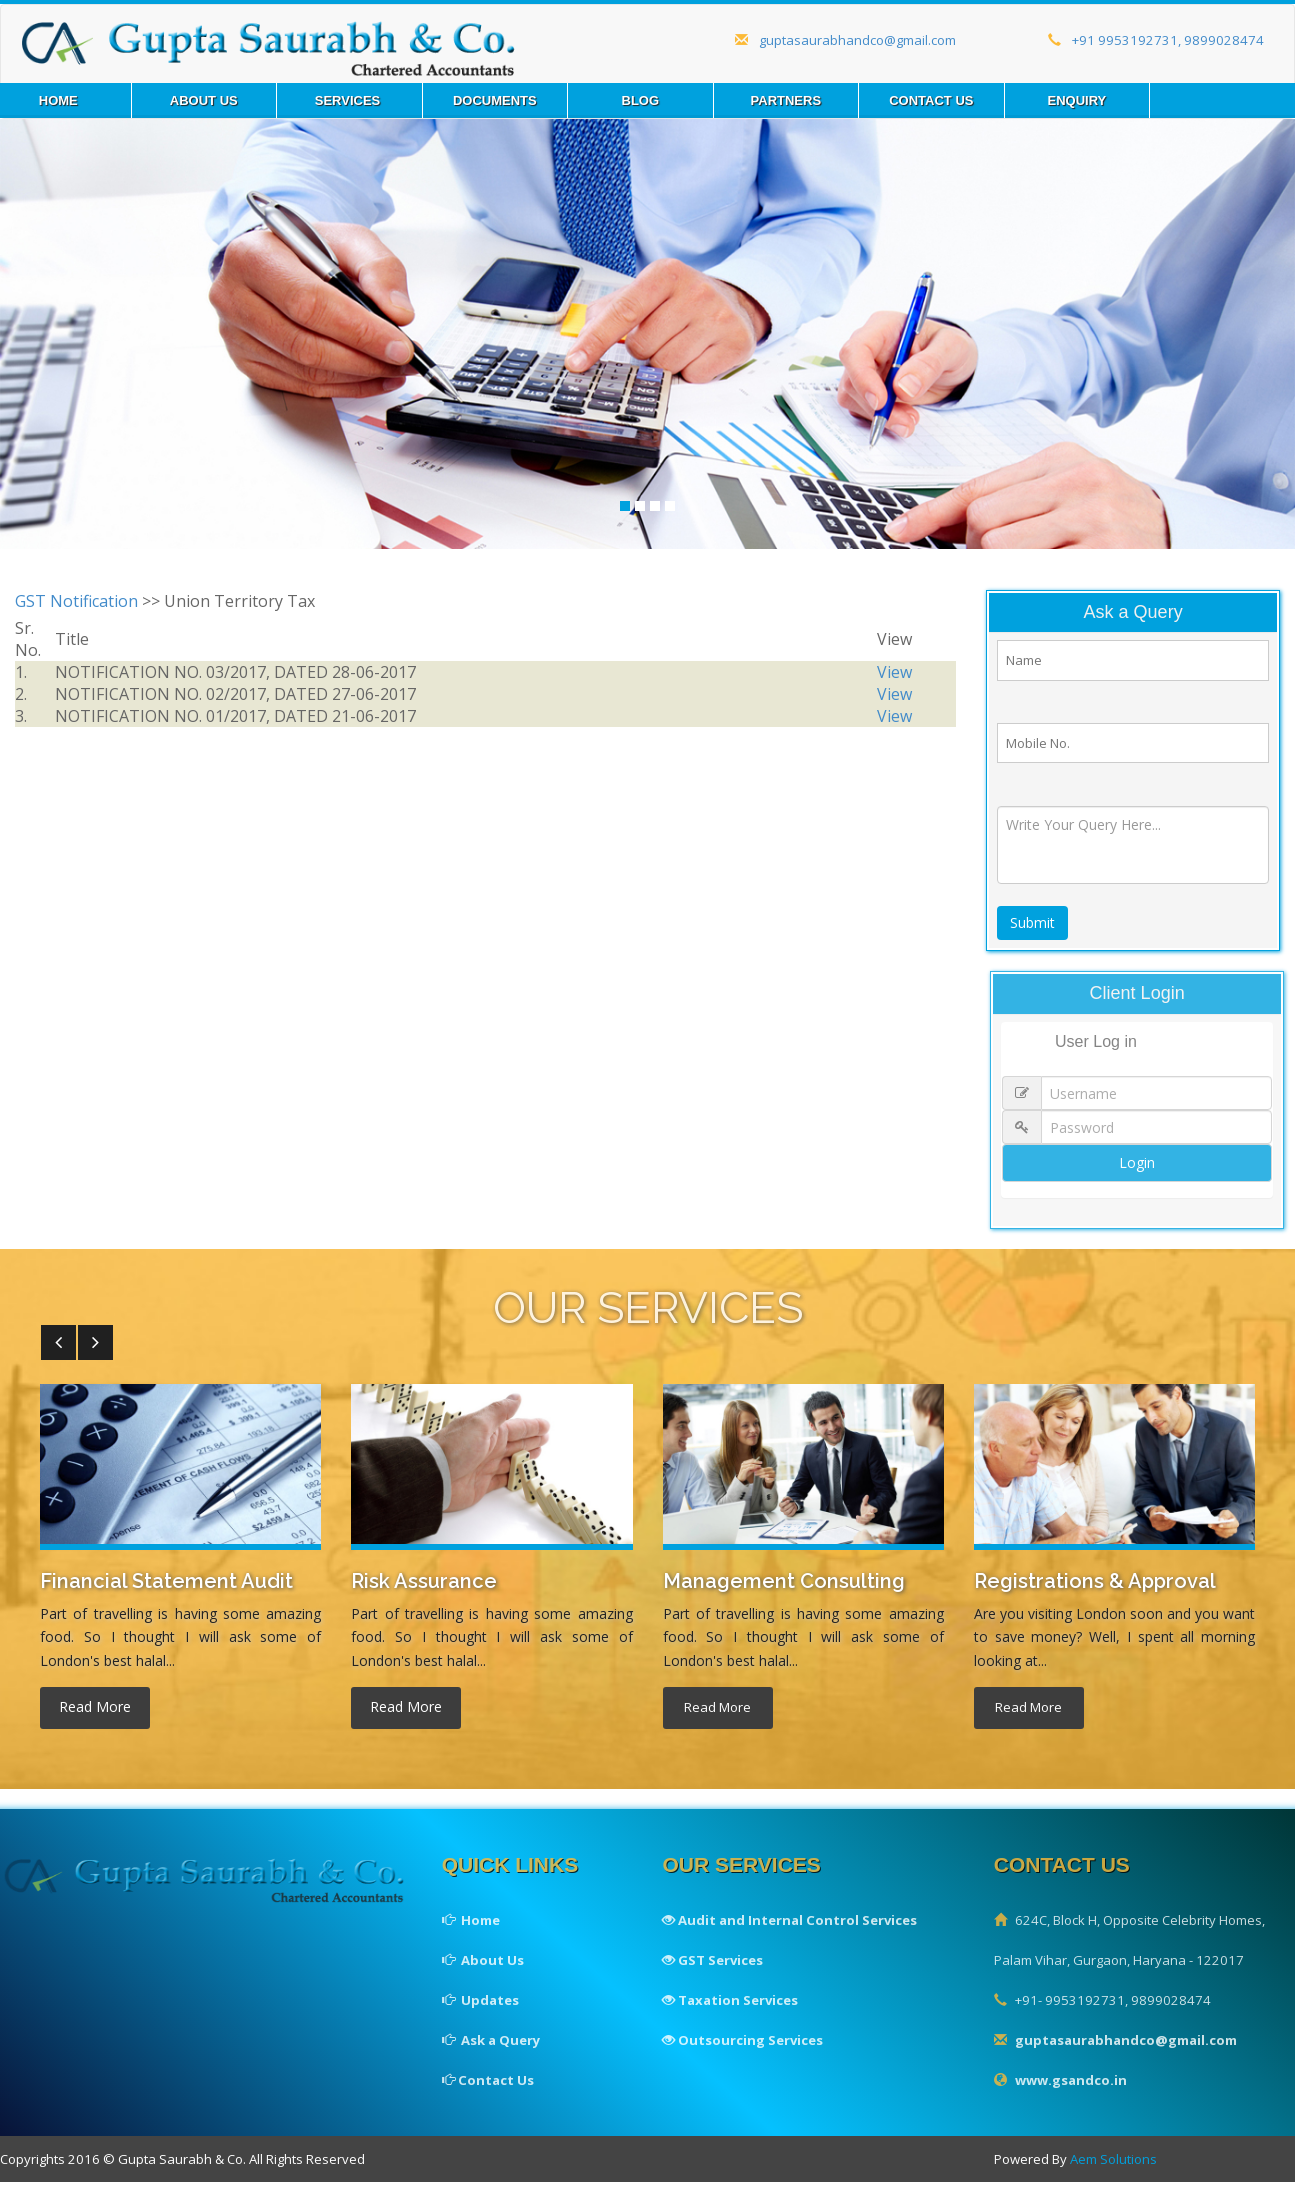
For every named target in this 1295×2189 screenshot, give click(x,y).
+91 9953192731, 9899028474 (1152, 40)
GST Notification (76, 601)
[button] (58, 1350)
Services (349, 100)
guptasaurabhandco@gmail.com (838, 40)
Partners (786, 100)
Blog (641, 100)
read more (95, 1714)
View (894, 672)
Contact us (931, 100)
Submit (1033, 929)
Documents (495, 100)
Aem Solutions (1124, 2167)
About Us (204, 100)
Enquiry (1076, 100)
